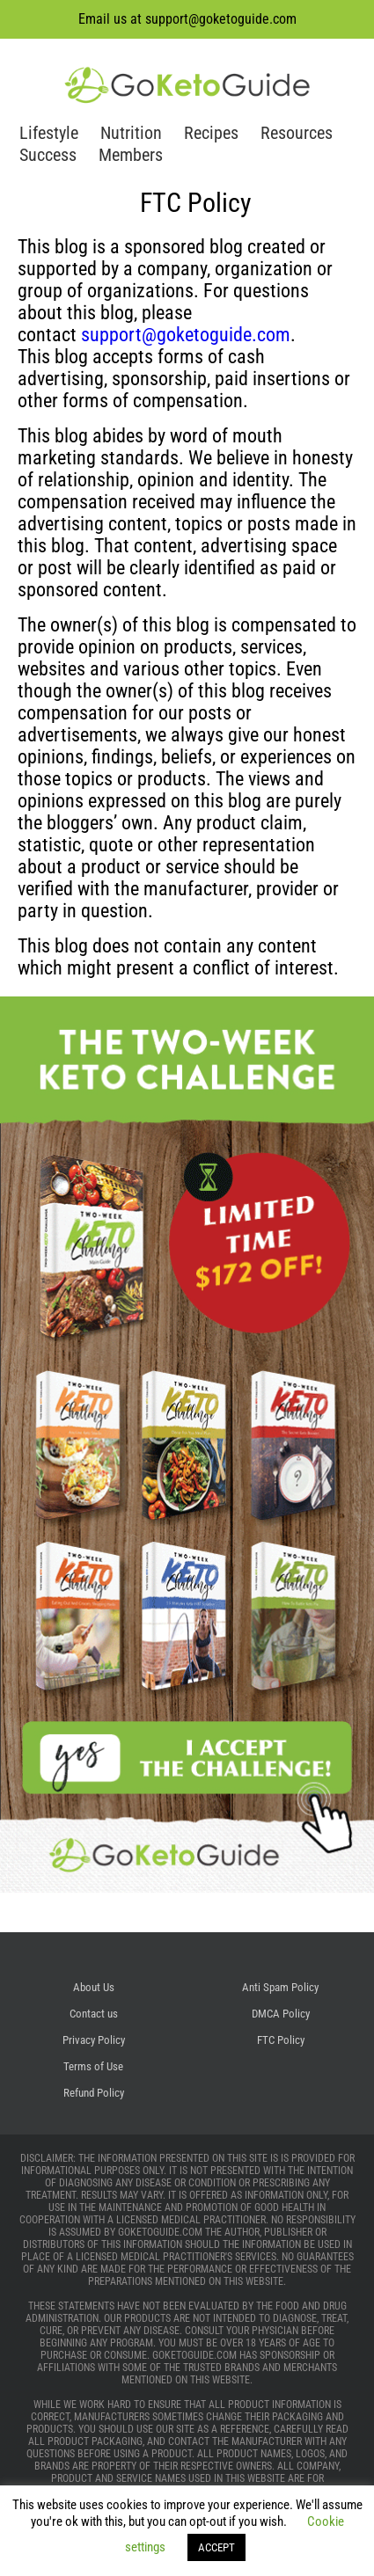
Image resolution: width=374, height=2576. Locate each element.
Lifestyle (48, 132)
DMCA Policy (281, 2013)
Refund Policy (93, 2092)
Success (48, 154)
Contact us (94, 2013)
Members (131, 154)
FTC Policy (280, 2040)
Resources (296, 132)
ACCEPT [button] (216, 2547)
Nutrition (131, 132)
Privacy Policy (93, 2040)
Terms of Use (93, 2066)
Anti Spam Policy (280, 1987)
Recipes (211, 132)
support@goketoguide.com (221, 19)
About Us (93, 1987)
